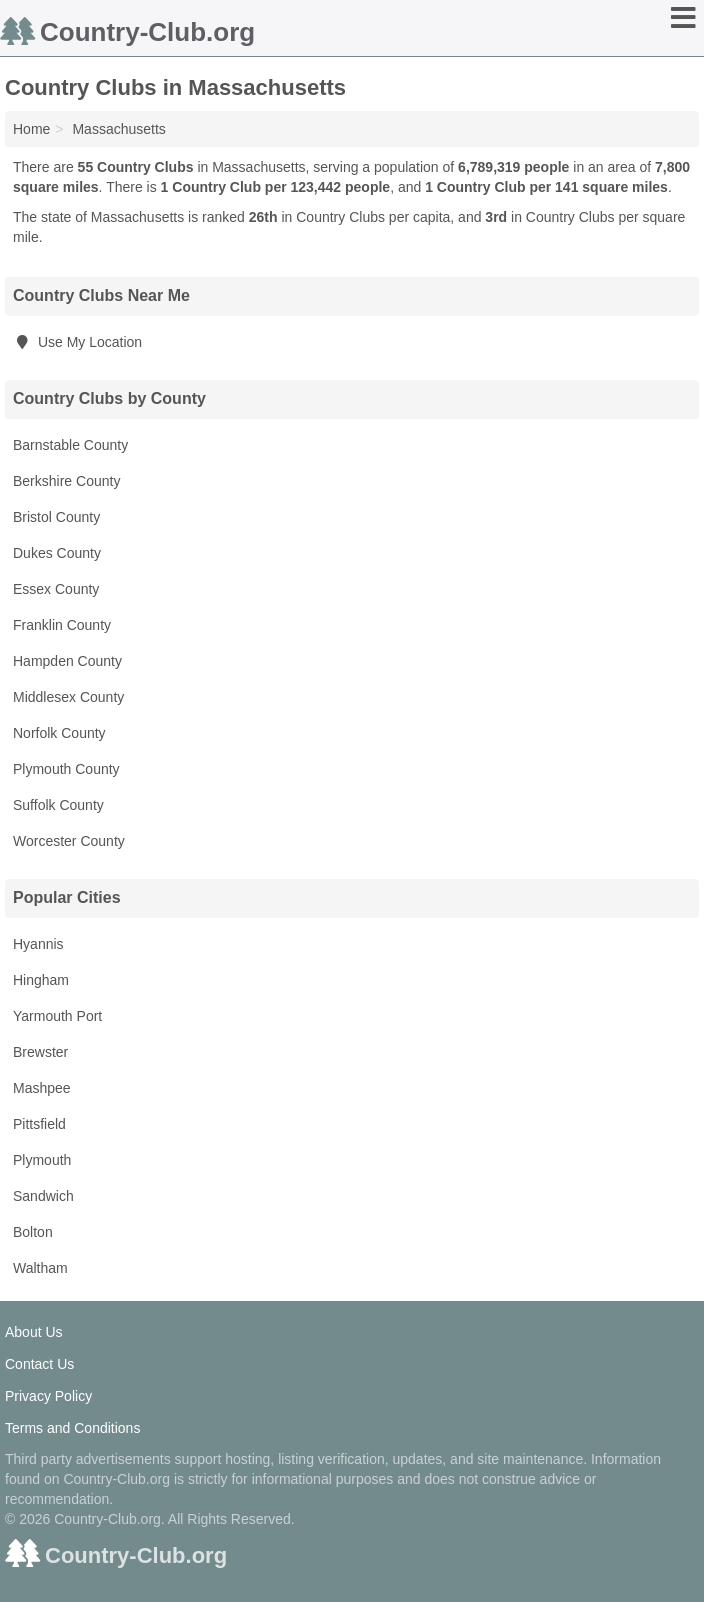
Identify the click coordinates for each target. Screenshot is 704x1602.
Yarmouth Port (57, 1016)
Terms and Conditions (72, 1428)
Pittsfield (39, 1124)
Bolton (33, 1232)
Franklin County (62, 625)
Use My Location (77, 342)
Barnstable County (70, 445)
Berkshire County (66, 481)
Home (31, 129)
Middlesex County (68, 697)
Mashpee (42, 1088)
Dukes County (57, 553)
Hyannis (38, 944)
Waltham (40, 1268)
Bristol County (56, 517)
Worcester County (69, 841)
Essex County (56, 589)
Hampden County (67, 661)
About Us (34, 1332)
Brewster (40, 1052)
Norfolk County (59, 733)
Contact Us (39, 1364)
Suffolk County (58, 805)
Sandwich (43, 1196)
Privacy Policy (48, 1396)
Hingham (41, 980)
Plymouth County (66, 769)
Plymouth (42, 1160)
